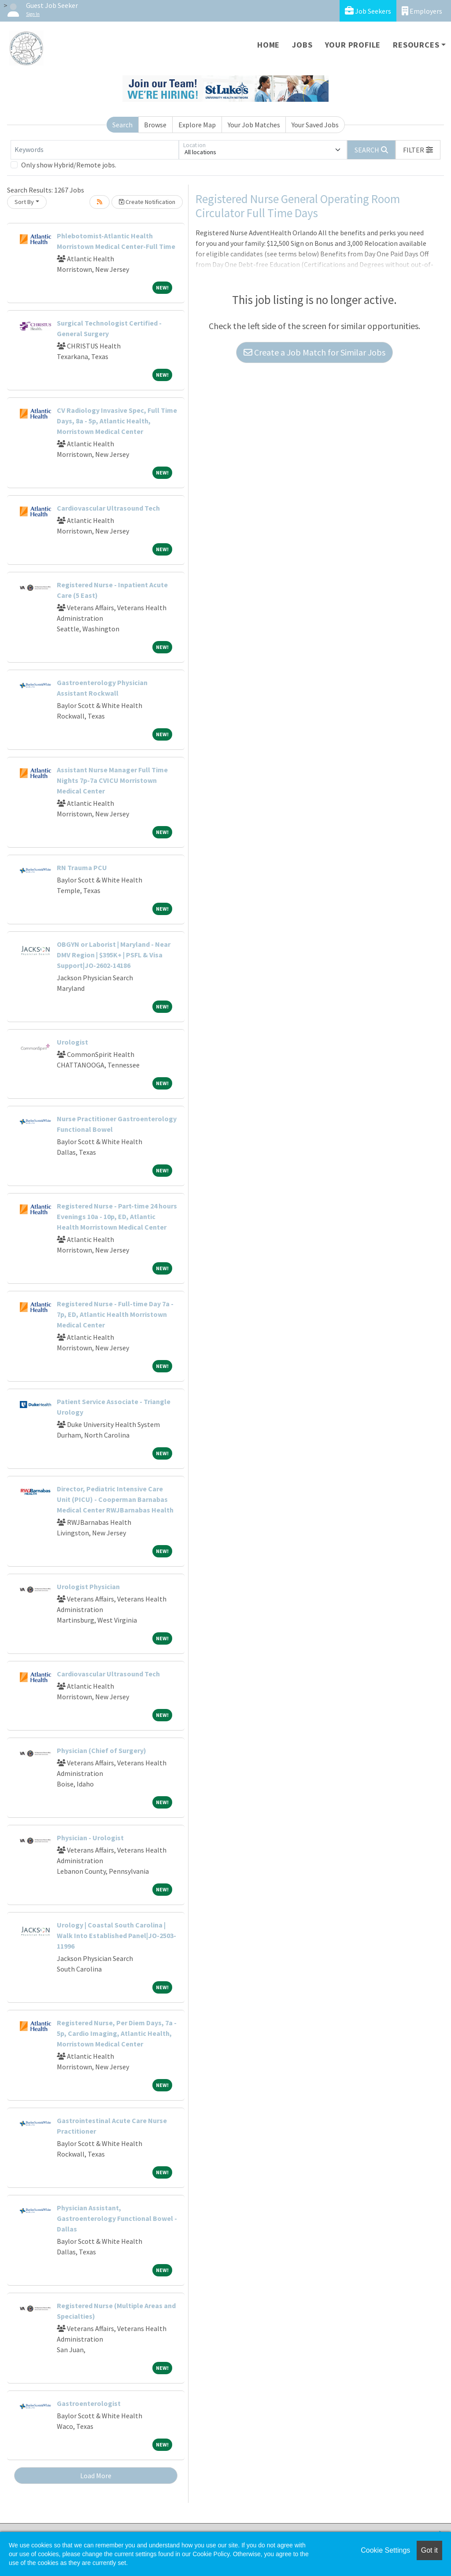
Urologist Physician (88, 1586)
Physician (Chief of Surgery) (101, 1750)
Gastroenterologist (89, 2403)
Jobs (302, 45)
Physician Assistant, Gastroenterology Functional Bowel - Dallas (117, 2218)
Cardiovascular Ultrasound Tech (108, 508)
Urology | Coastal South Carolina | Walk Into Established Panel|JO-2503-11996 (116, 1935)
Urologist (72, 1042)
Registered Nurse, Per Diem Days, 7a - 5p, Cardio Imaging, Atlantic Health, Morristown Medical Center (117, 2033)
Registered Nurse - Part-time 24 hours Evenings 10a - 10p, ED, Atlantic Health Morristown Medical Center (117, 1216)
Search (122, 124)
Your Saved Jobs (315, 124)
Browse (155, 124)
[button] (418, 149)
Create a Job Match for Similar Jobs (314, 352)
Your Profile (353, 45)
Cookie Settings (385, 2550)
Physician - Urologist (90, 1837)
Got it (429, 2550)
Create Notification (147, 202)
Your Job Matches (254, 124)
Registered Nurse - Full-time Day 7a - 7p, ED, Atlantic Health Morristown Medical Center (115, 1314)
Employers (422, 10)
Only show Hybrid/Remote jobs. (68, 164)
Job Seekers (368, 10)
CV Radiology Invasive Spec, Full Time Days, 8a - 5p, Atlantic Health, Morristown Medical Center (117, 421)
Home (268, 45)
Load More (95, 2475)
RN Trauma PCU (82, 867)
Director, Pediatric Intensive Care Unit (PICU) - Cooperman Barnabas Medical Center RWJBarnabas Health (115, 1499)
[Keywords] (95, 149)
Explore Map (197, 124)
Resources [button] (416, 45)
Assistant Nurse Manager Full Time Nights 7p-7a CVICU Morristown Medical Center (112, 780)
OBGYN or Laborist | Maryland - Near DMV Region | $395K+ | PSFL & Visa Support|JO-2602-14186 (113, 955)
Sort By (24, 202)
